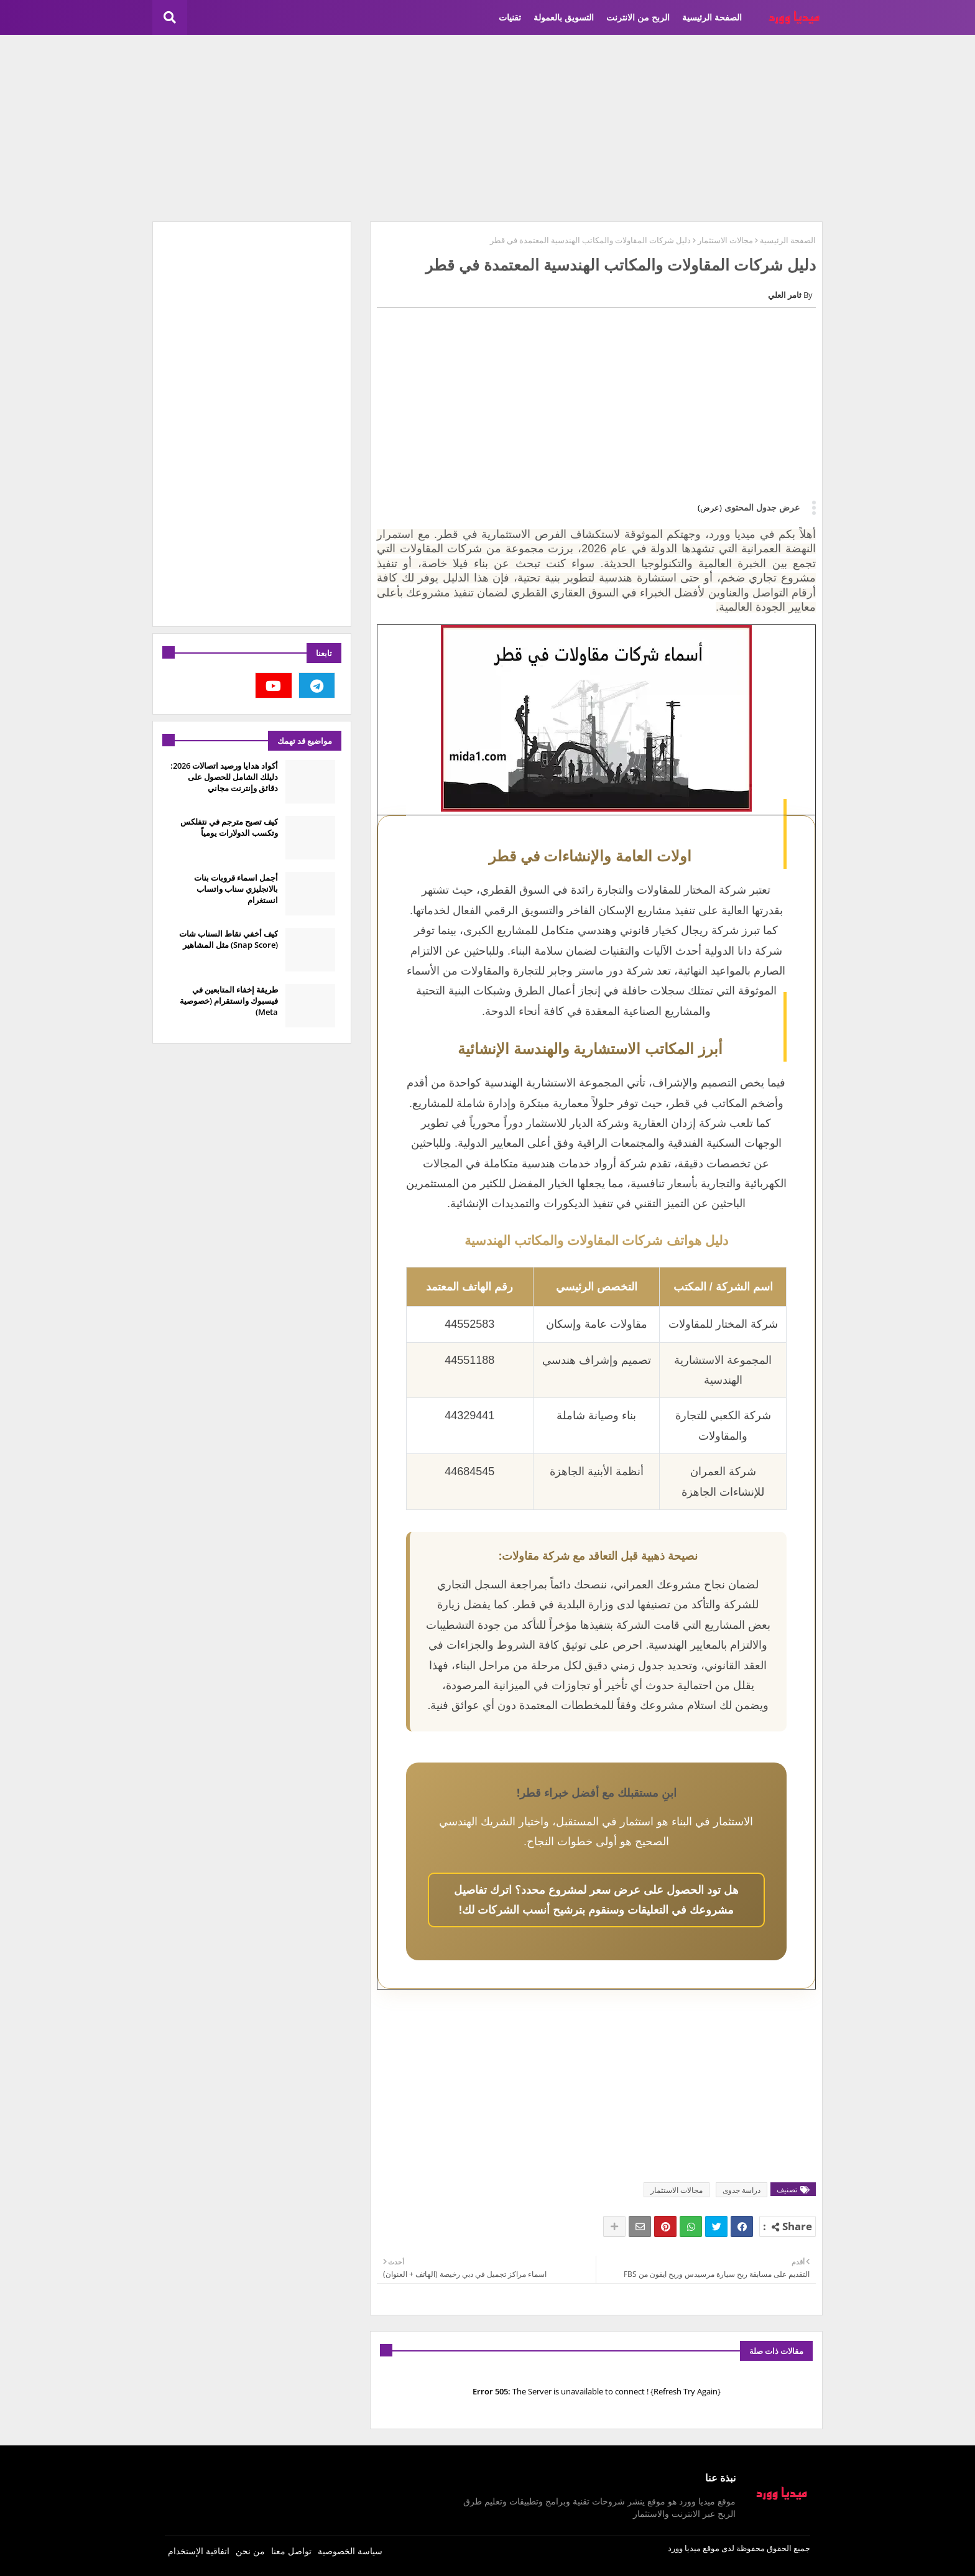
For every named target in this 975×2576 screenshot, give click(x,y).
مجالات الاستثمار (725, 240)
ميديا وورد (684, 2548)
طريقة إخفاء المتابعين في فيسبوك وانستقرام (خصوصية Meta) (229, 1000)
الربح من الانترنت (638, 17)
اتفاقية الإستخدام (198, 2551)
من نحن (250, 2551)
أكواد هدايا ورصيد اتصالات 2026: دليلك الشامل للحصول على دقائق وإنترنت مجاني (224, 777)
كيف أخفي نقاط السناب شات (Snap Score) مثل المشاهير (228, 939)
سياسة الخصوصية (350, 2551)
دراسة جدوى (741, 2190)
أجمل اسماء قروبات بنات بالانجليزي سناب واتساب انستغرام (236, 889)
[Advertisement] (487, 128)
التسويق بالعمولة (564, 17)
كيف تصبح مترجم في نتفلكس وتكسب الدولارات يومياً (229, 827)
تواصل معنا (291, 2551)
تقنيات (510, 17)
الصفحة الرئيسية (712, 17)
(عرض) (710, 507)
